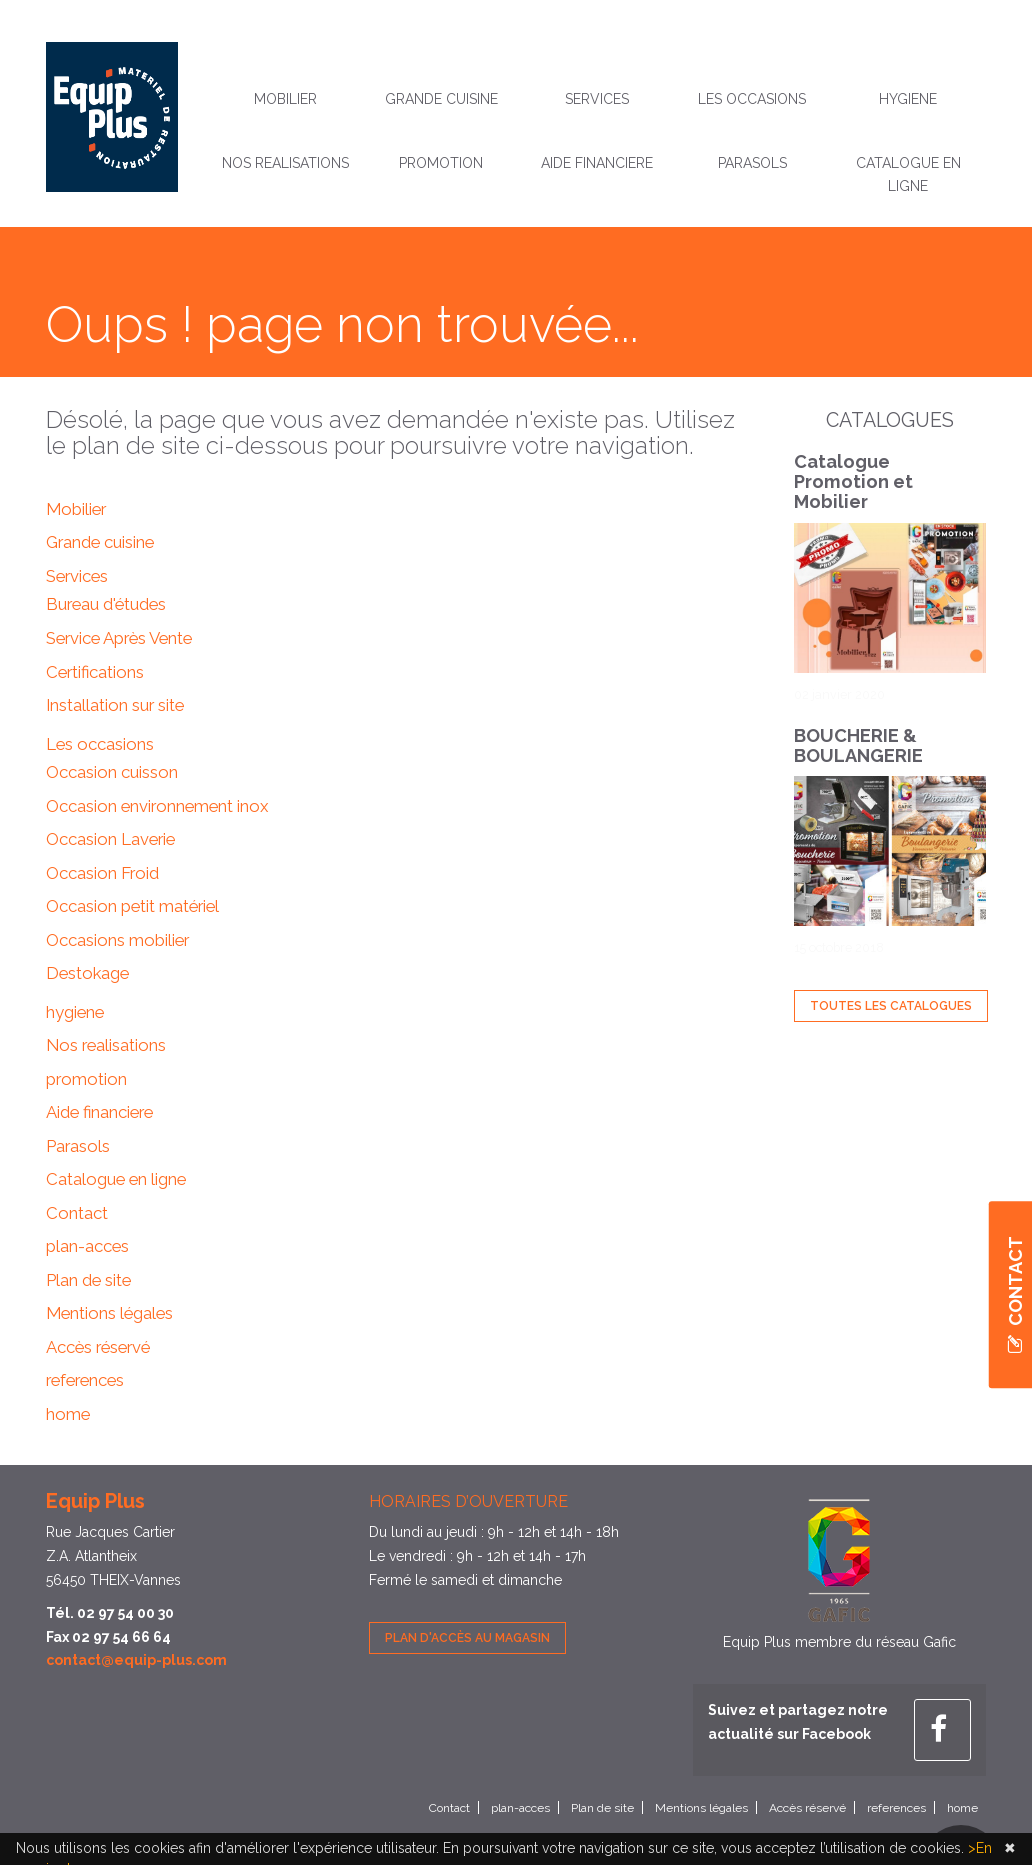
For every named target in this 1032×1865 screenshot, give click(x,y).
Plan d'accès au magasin (467, 1638)
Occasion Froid (102, 873)
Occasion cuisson (112, 772)
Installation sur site (115, 705)
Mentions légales (109, 1313)
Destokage (87, 973)
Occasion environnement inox (157, 806)
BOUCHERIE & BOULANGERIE (858, 745)
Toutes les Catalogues (891, 1006)
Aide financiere (597, 163)
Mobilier (285, 99)
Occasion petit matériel (132, 906)
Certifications (95, 672)
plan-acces (87, 1246)
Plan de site (88, 1280)
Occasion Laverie (110, 839)
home (68, 1414)
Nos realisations (285, 163)
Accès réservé (98, 1347)
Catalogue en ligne (908, 175)
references (85, 1380)
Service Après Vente (119, 638)
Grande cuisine (441, 99)
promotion (441, 163)
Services (597, 99)
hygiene (908, 99)
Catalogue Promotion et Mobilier (853, 481)
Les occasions (752, 99)
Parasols (752, 163)
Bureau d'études (106, 604)
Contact (77, 1213)
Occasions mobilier (117, 940)
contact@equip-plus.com (136, 1660)
